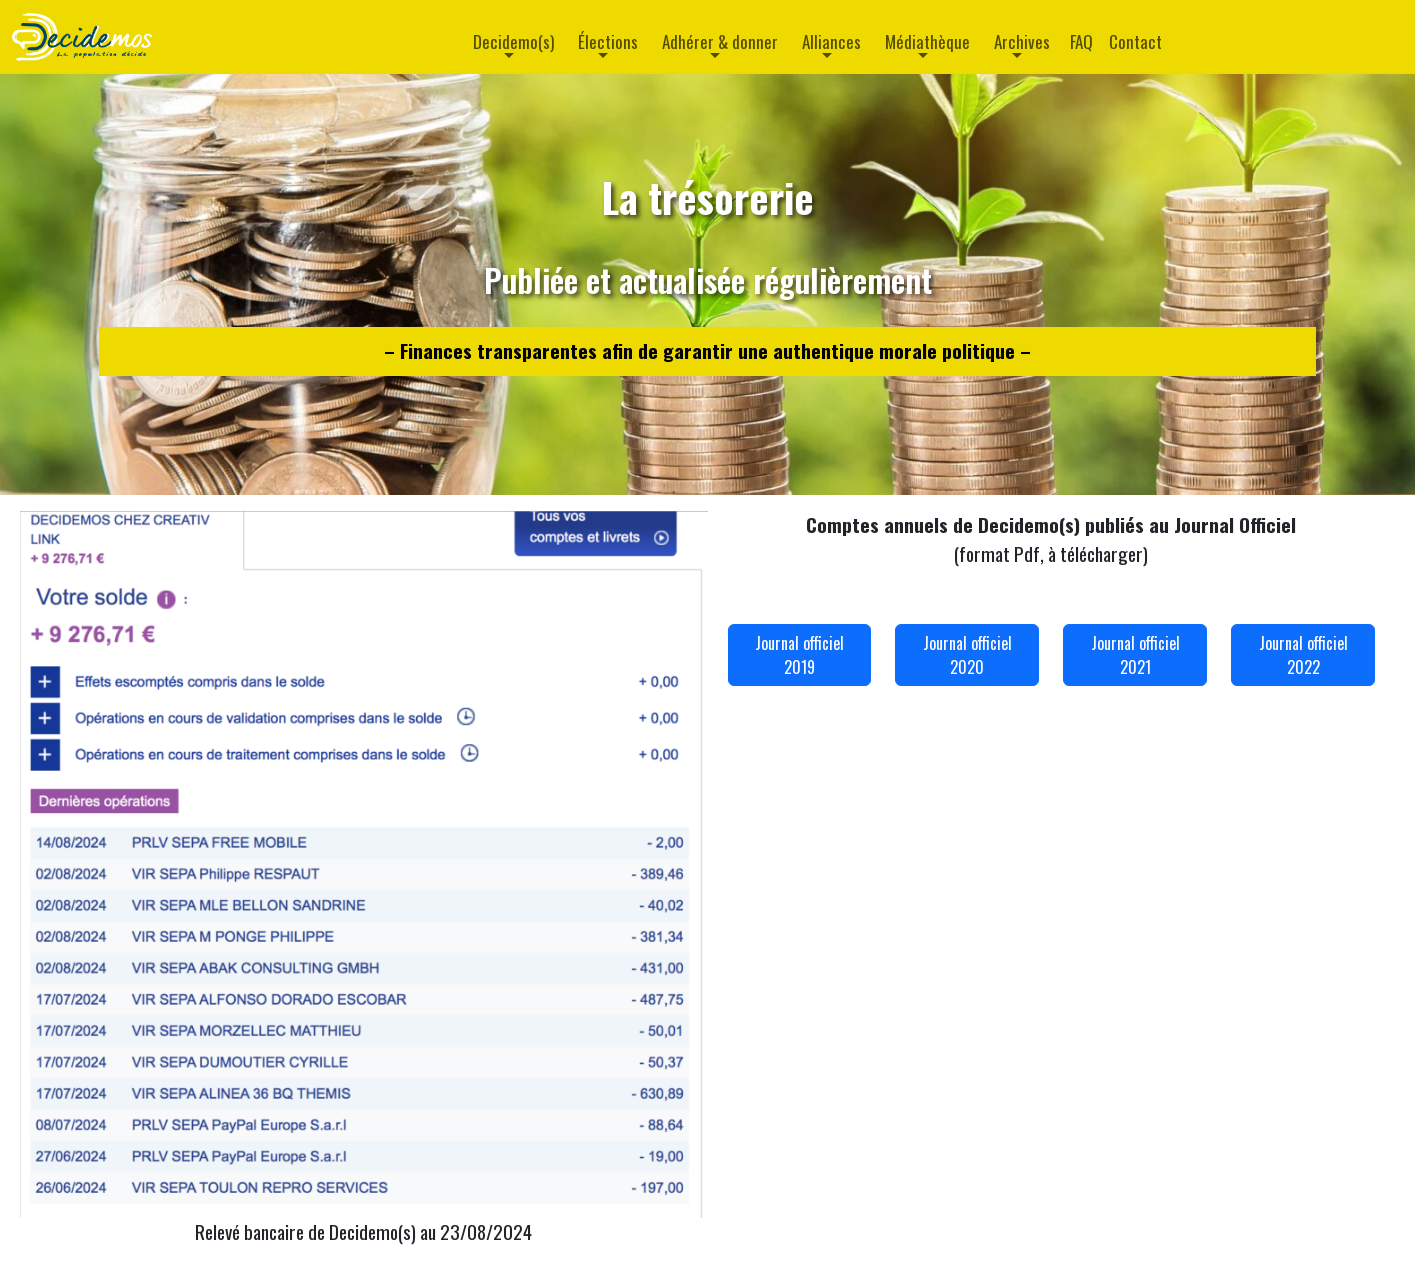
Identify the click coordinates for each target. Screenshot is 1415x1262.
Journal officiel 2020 (967, 655)
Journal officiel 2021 (1135, 655)
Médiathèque (927, 41)
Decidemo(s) (513, 41)
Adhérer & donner (720, 41)
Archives (1022, 41)
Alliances (831, 41)
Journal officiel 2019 (799, 655)
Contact (1135, 41)
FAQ (1081, 41)
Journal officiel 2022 (1303, 655)
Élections (608, 41)
